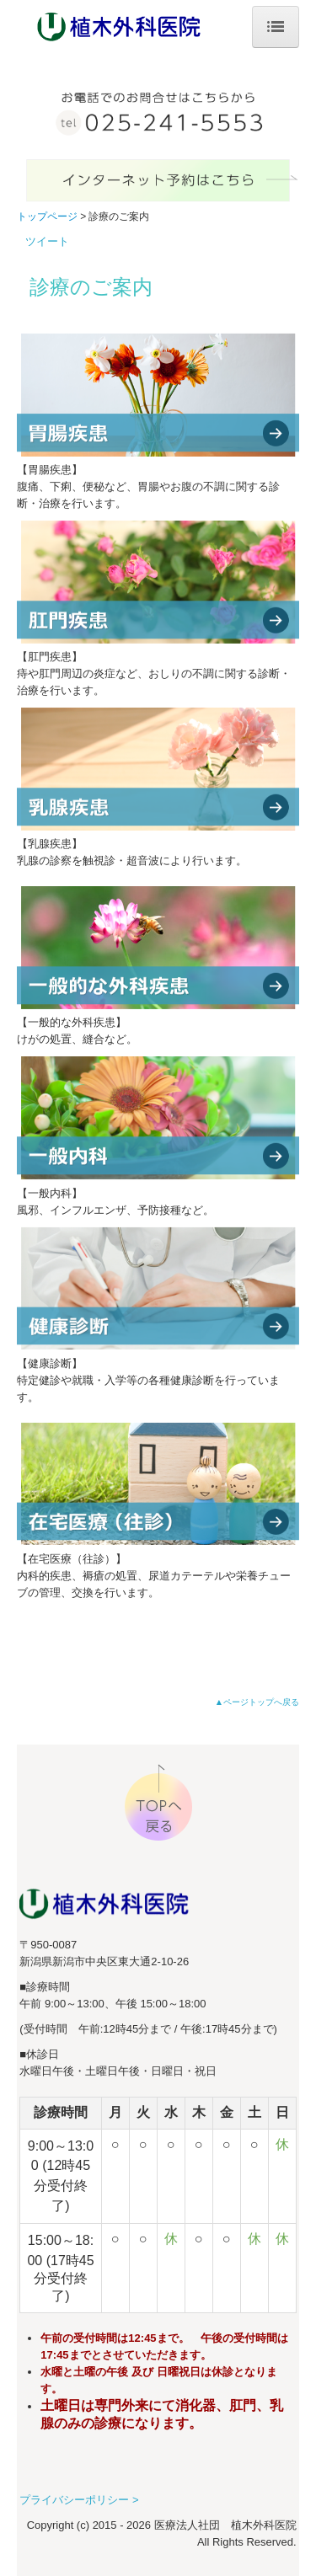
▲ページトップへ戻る (257, 1702)
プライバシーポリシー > (78, 2499)
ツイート (47, 241)
